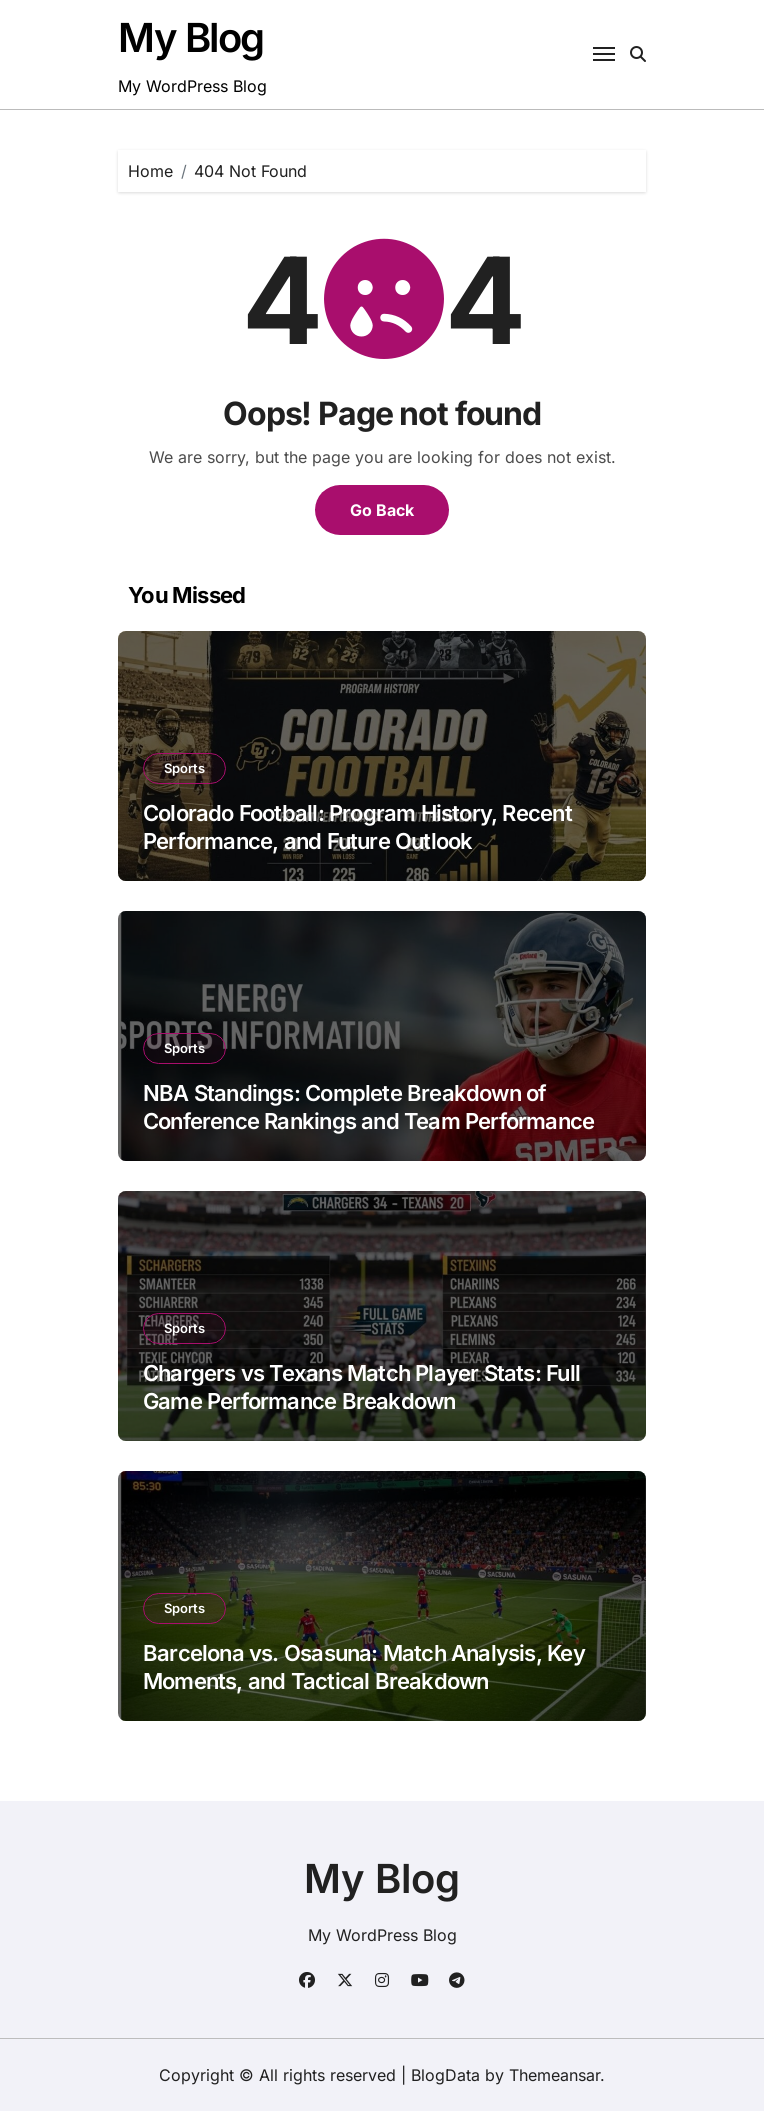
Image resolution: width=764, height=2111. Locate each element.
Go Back (382, 510)
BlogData (445, 2075)
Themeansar (554, 2075)
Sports (184, 768)
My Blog (191, 37)
